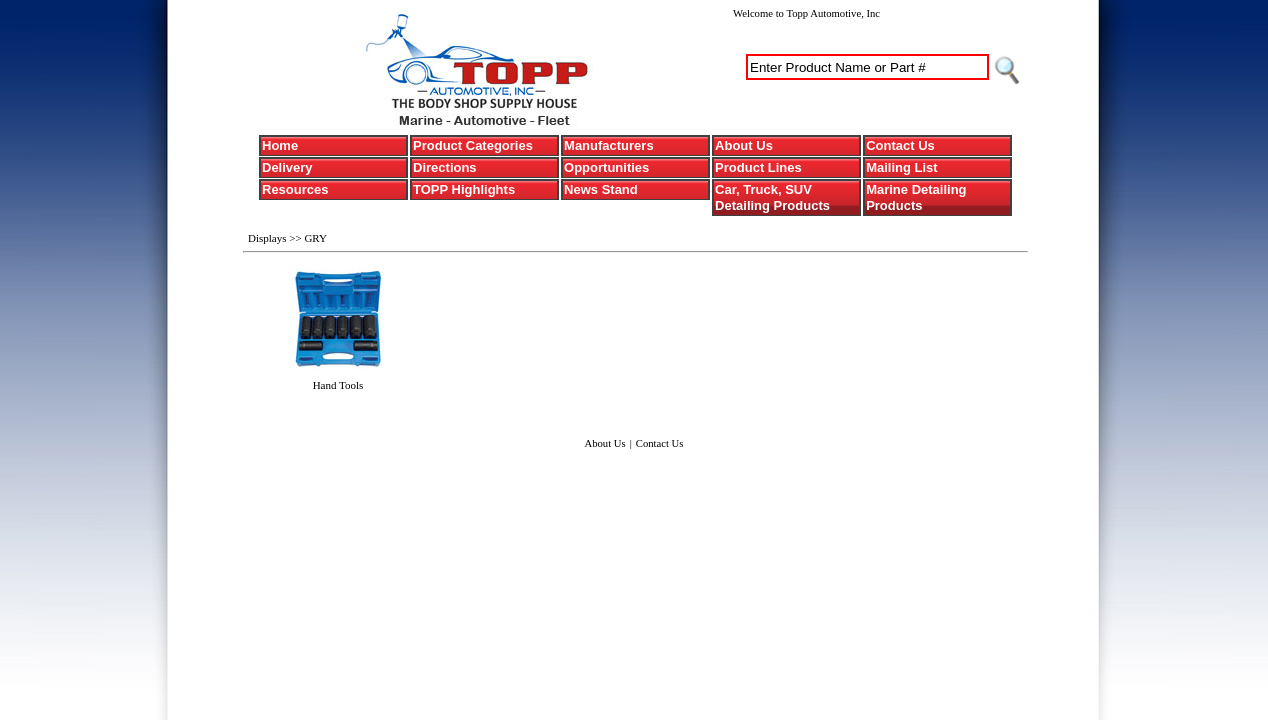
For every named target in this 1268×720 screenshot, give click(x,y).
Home (280, 145)
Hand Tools (338, 385)
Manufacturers (609, 145)
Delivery (287, 167)
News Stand (601, 189)
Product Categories (473, 145)
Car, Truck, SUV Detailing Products (772, 197)
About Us (744, 145)
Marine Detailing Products (916, 197)
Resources (295, 189)
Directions (445, 167)
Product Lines (758, 167)
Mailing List (902, 167)
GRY (315, 238)
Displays (268, 238)
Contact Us (900, 145)
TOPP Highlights (464, 189)
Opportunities (606, 167)
